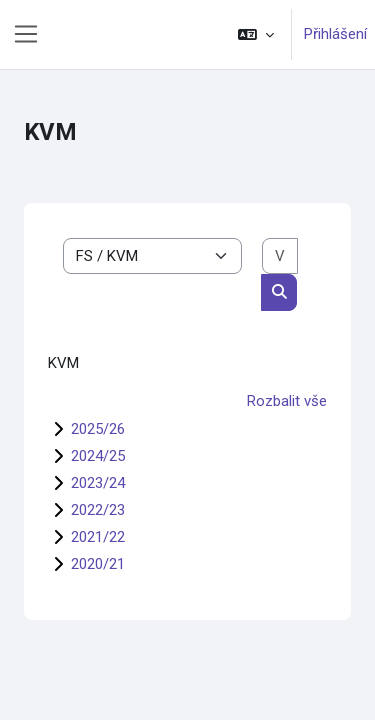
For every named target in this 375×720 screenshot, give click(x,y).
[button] (256, 34)
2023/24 (98, 483)
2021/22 (98, 537)
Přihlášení (335, 34)
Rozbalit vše (287, 401)
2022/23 (98, 510)
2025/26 (98, 429)
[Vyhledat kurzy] (280, 256)
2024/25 (98, 456)
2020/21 (98, 564)
